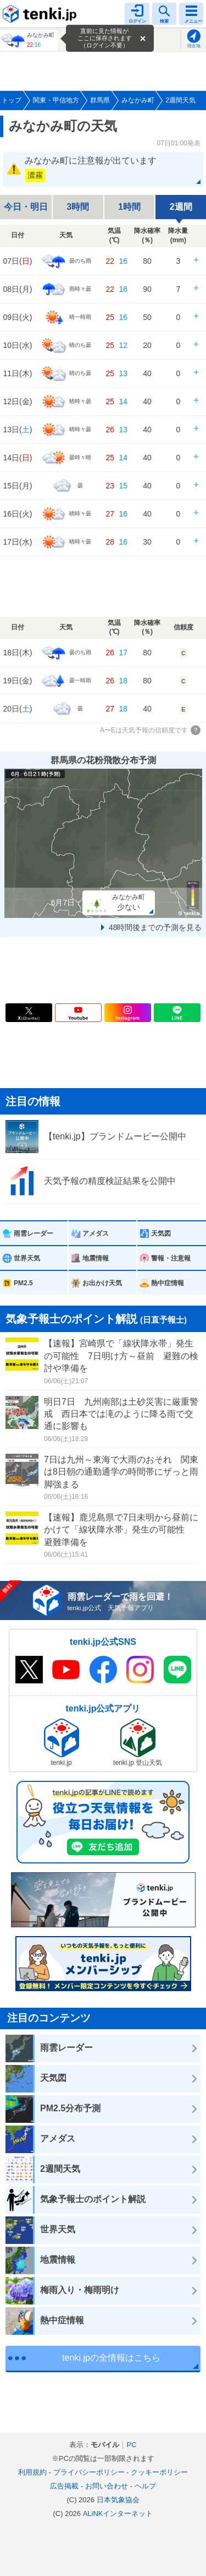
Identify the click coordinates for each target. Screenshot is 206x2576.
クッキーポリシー (159, 2472)
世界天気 (27, 1258)
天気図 (161, 1233)
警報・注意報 (171, 1258)
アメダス (95, 1233)
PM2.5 (23, 1283)
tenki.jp (41, 14)
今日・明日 (26, 206)
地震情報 (95, 1258)
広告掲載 (64, 2486)
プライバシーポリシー (89, 2472)
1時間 (129, 206)
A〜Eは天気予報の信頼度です (144, 730)
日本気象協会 (118, 2500)
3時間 (77, 206)
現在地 (194, 46)
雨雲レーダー (33, 1233)
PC (131, 2445)
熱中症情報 (167, 1283)
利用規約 (32, 2472)
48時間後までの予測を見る (155, 927)
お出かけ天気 (102, 1283)
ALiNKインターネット (118, 2513)
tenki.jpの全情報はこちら (111, 2357)
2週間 (181, 206)
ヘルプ (145, 2486)
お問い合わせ (106, 2486)
